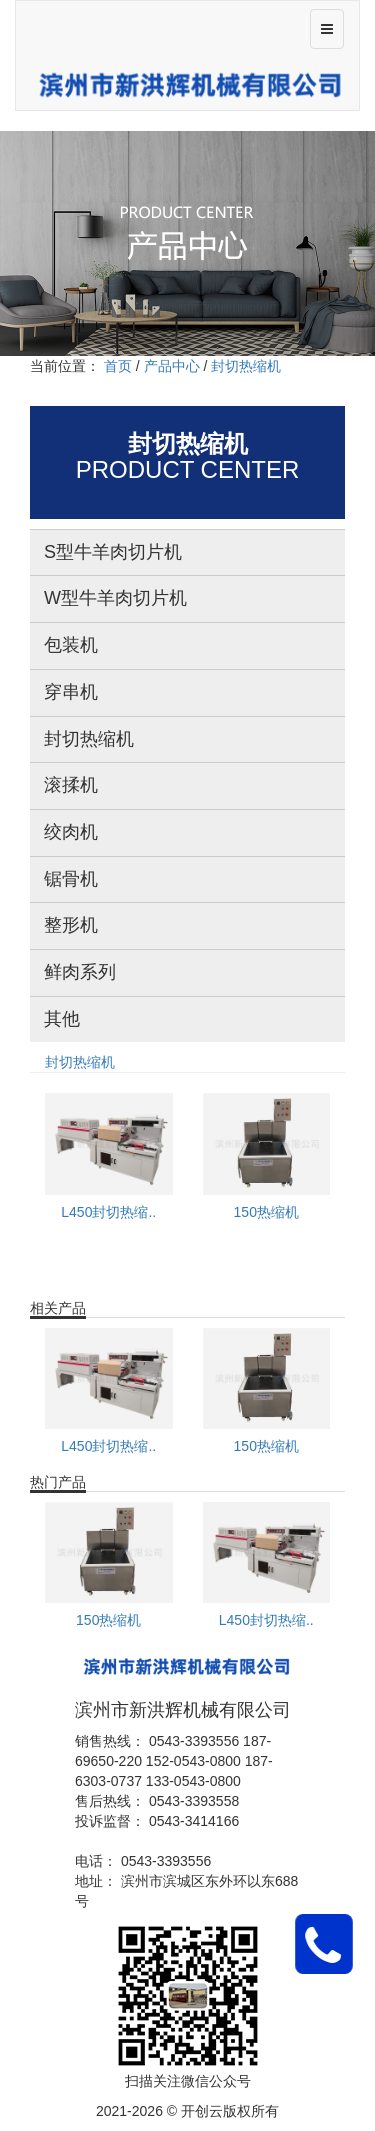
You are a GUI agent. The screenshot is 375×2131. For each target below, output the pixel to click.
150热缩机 (266, 1212)
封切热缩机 (80, 1062)
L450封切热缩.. (108, 1212)
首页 (118, 366)
